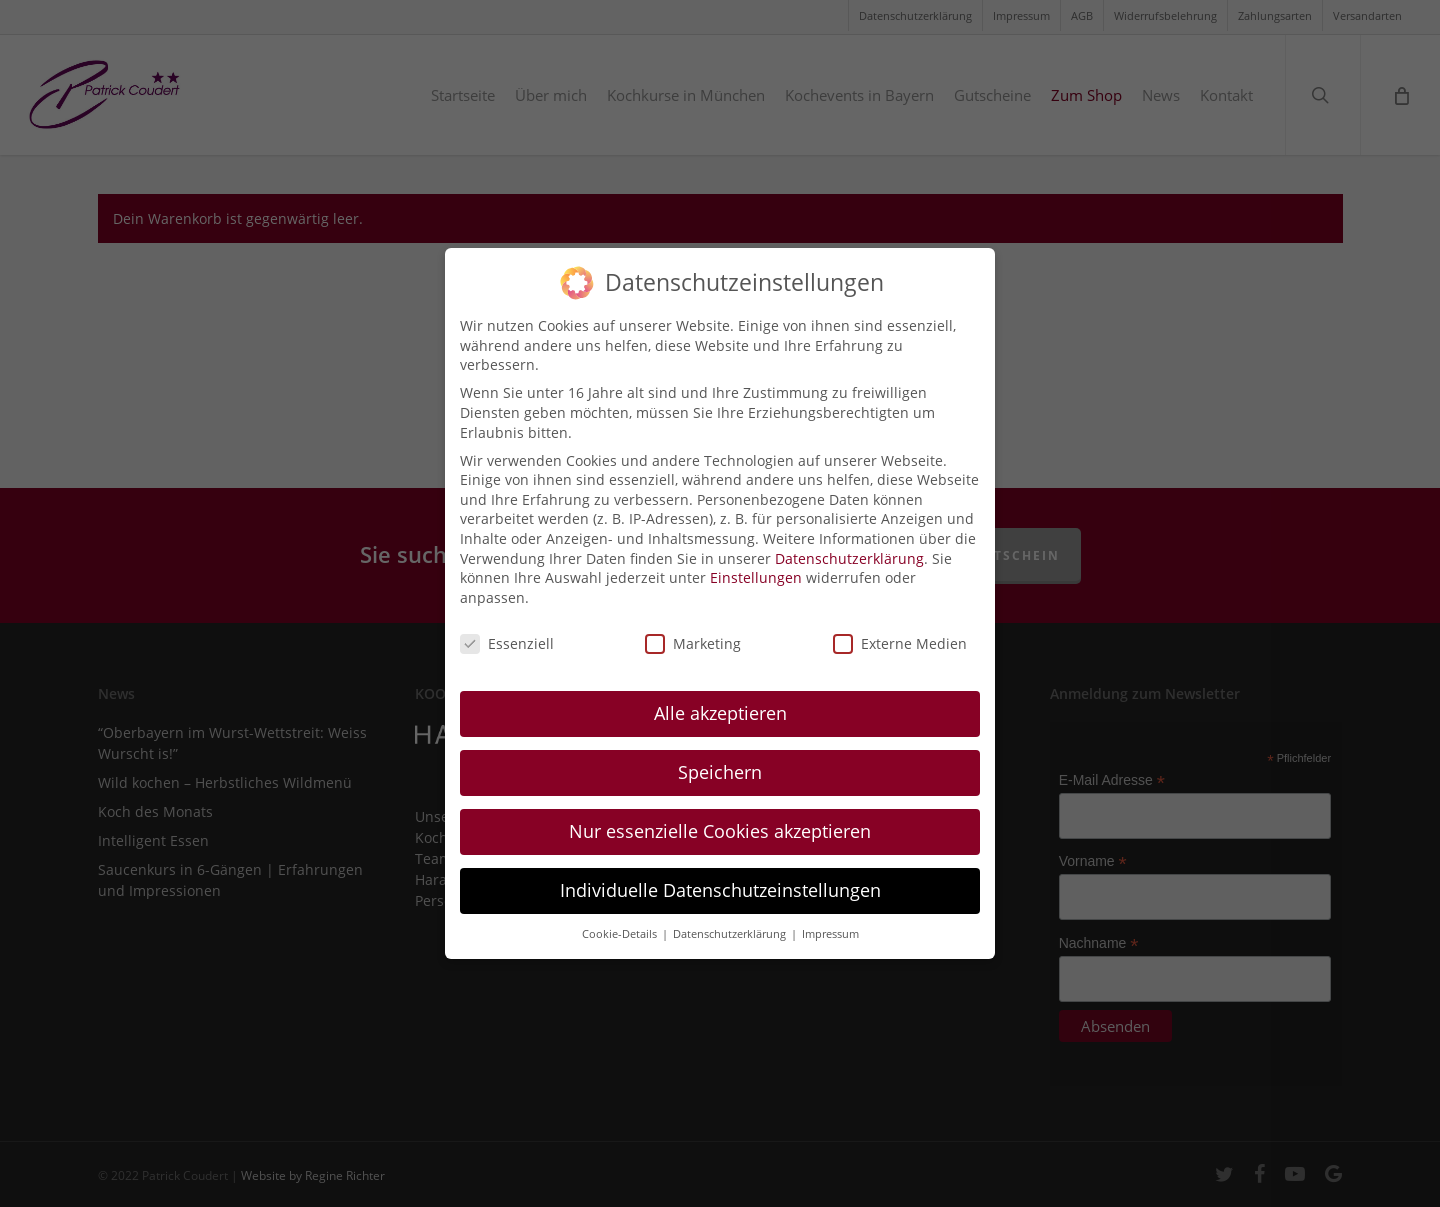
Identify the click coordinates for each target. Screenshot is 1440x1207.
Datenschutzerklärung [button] (731, 922)
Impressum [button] (830, 922)
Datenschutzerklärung (849, 546)
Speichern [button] (720, 761)
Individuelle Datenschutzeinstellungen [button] (720, 879)
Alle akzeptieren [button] (720, 702)
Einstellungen (756, 565)
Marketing (693, 631)
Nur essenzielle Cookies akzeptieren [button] (720, 820)
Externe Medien (900, 631)
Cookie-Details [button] (621, 922)
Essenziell (507, 631)
